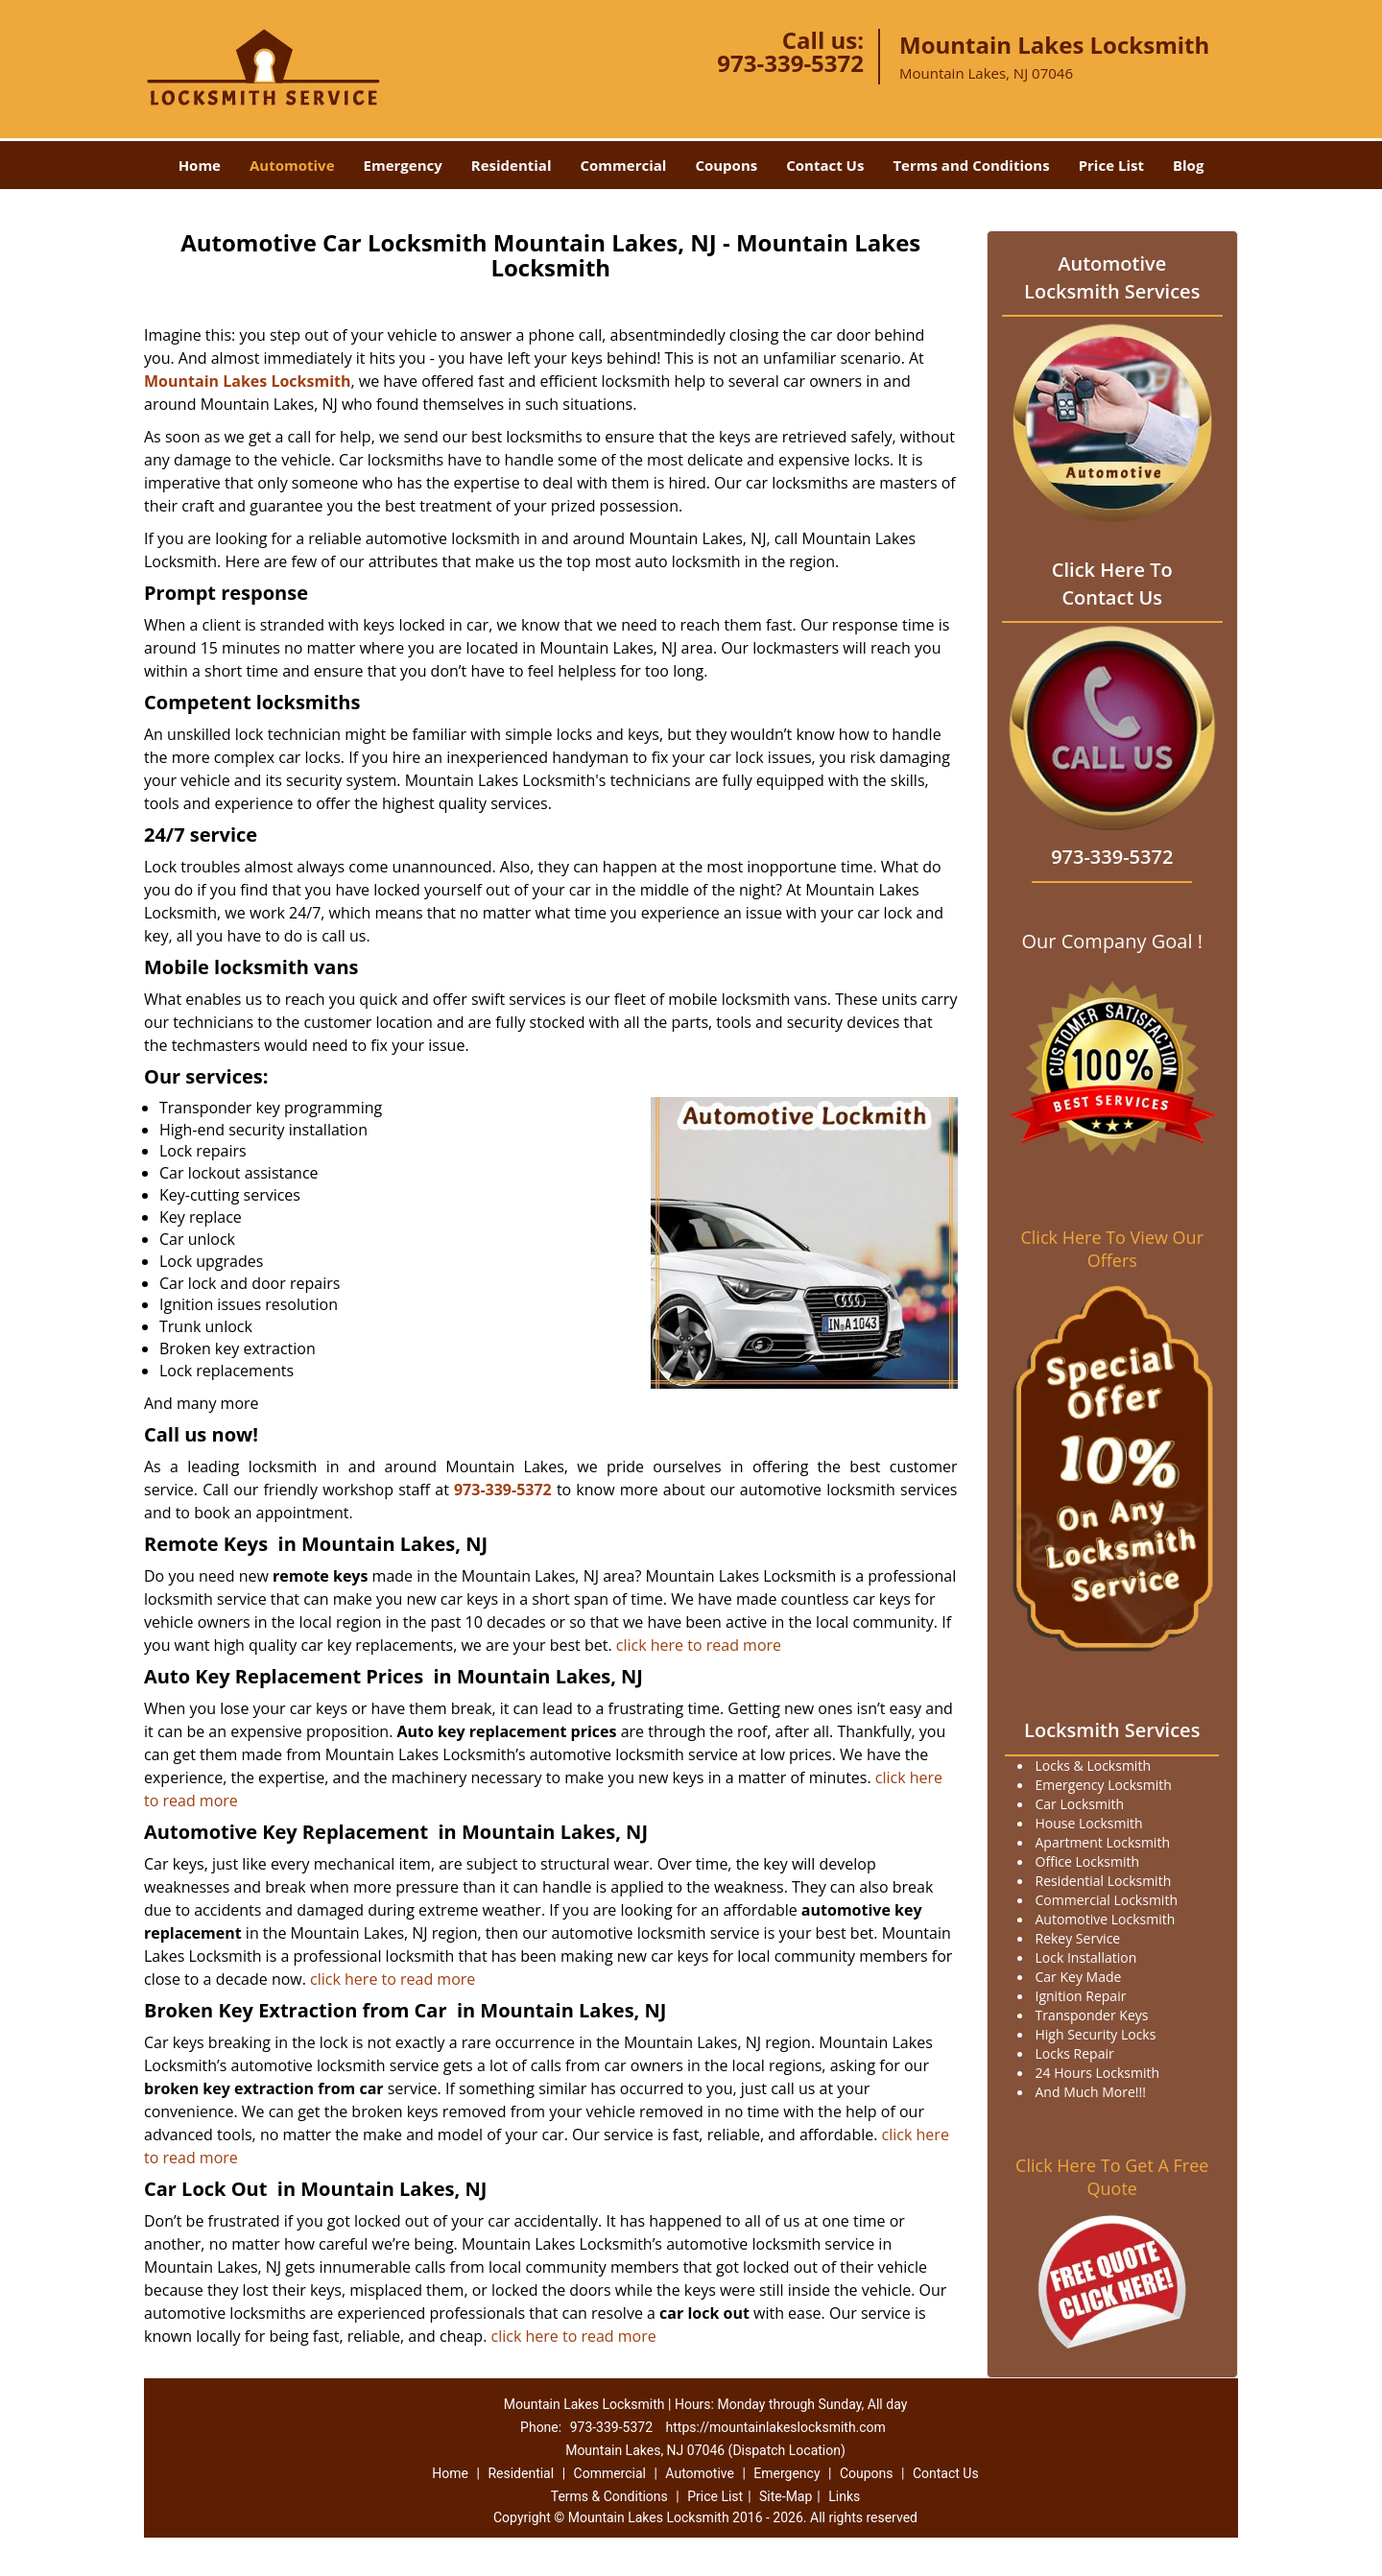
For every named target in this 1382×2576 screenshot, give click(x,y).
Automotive (292, 165)
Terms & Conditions (609, 2496)
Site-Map (785, 2496)
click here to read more (698, 1645)
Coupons (726, 165)
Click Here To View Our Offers (1111, 1249)
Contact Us (825, 165)
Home (200, 165)
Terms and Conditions (971, 165)
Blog (1188, 165)
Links (844, 2496)
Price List (1111, 165)
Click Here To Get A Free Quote (1111, 2177)
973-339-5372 (790, 63)
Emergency (403, 165)
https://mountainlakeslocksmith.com (776, 2427)
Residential (511, 165)
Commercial (624, 165)
